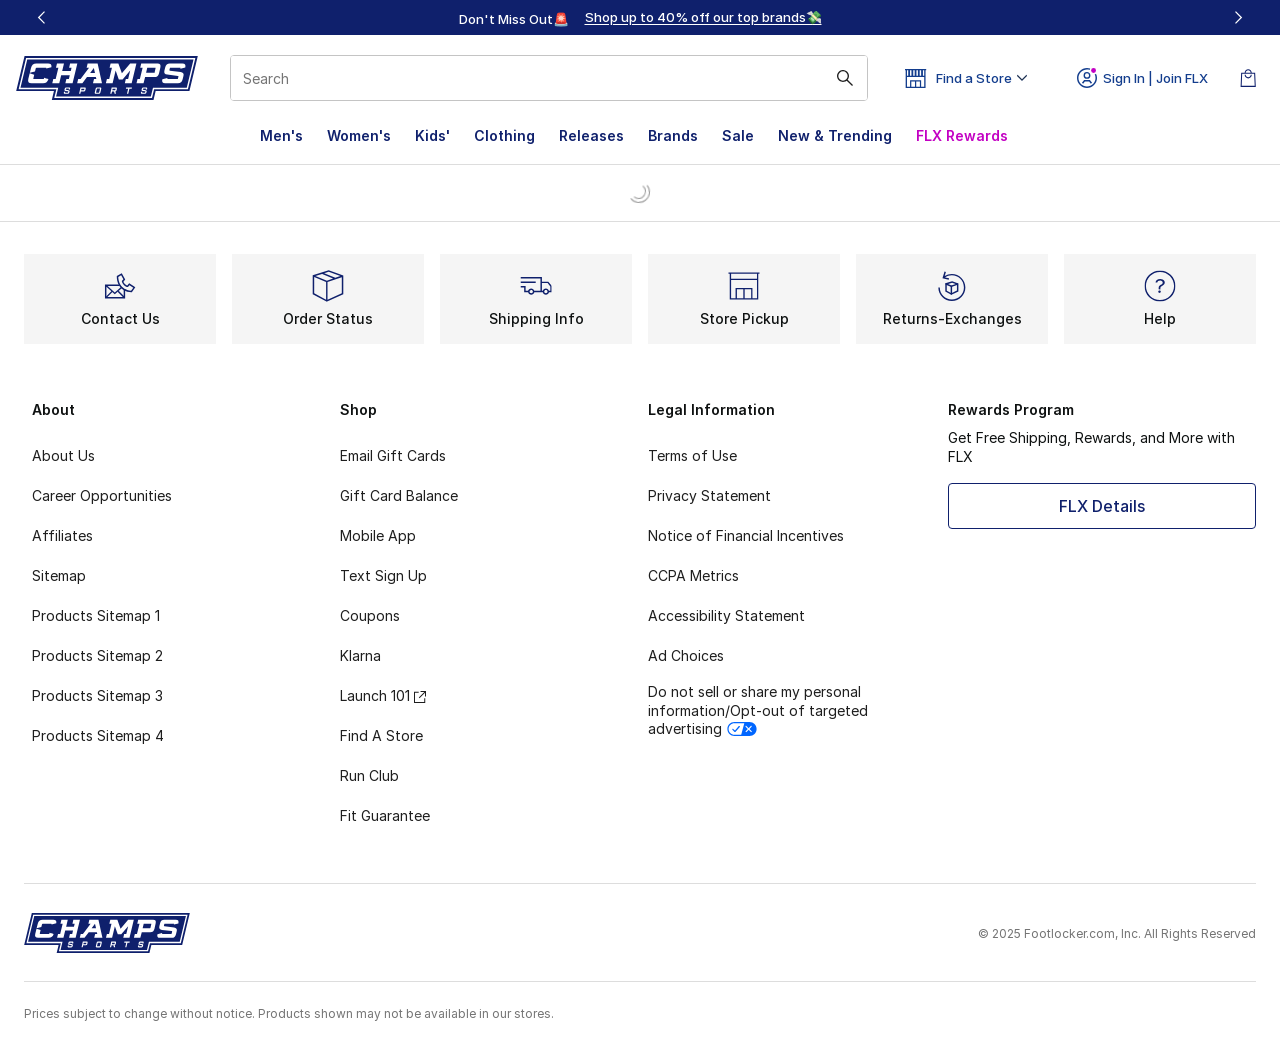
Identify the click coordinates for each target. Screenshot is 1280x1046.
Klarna (360, 655)
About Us (63, 455)
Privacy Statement (709, 495)
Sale (738, 135)
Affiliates (62, 535)
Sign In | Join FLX (1142, 78)
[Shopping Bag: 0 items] (1248, 78)
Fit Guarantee (385, 815)
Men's (281, 135)
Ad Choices (686, 655)
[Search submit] (845, 78)
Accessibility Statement (726, 615)
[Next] (1238, 17)
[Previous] (42, 17)
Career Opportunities (102, 495)
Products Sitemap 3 (97, 695)
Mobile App (378, 535)
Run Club (369, 775)
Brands (673, 135)
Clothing (504, 135)
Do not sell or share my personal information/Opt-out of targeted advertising (758, 709)
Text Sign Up (383, 575)
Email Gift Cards (393, 455)
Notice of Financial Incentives (746, 535)
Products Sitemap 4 (98, 735)
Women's (359, 135)
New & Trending (835, 135)
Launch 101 (383, 695)
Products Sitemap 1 (96, 615)
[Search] (549, 78)
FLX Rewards (962, 135)
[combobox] (549, 78)
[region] (640, 18)
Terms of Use (692, 455)
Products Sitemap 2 (97, 655)
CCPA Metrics (693, 575)
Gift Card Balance (399, 495)
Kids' (432, 135)
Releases (591, 135)
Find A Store (381, 735)
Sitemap (59, 575)
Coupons (370, 615)
